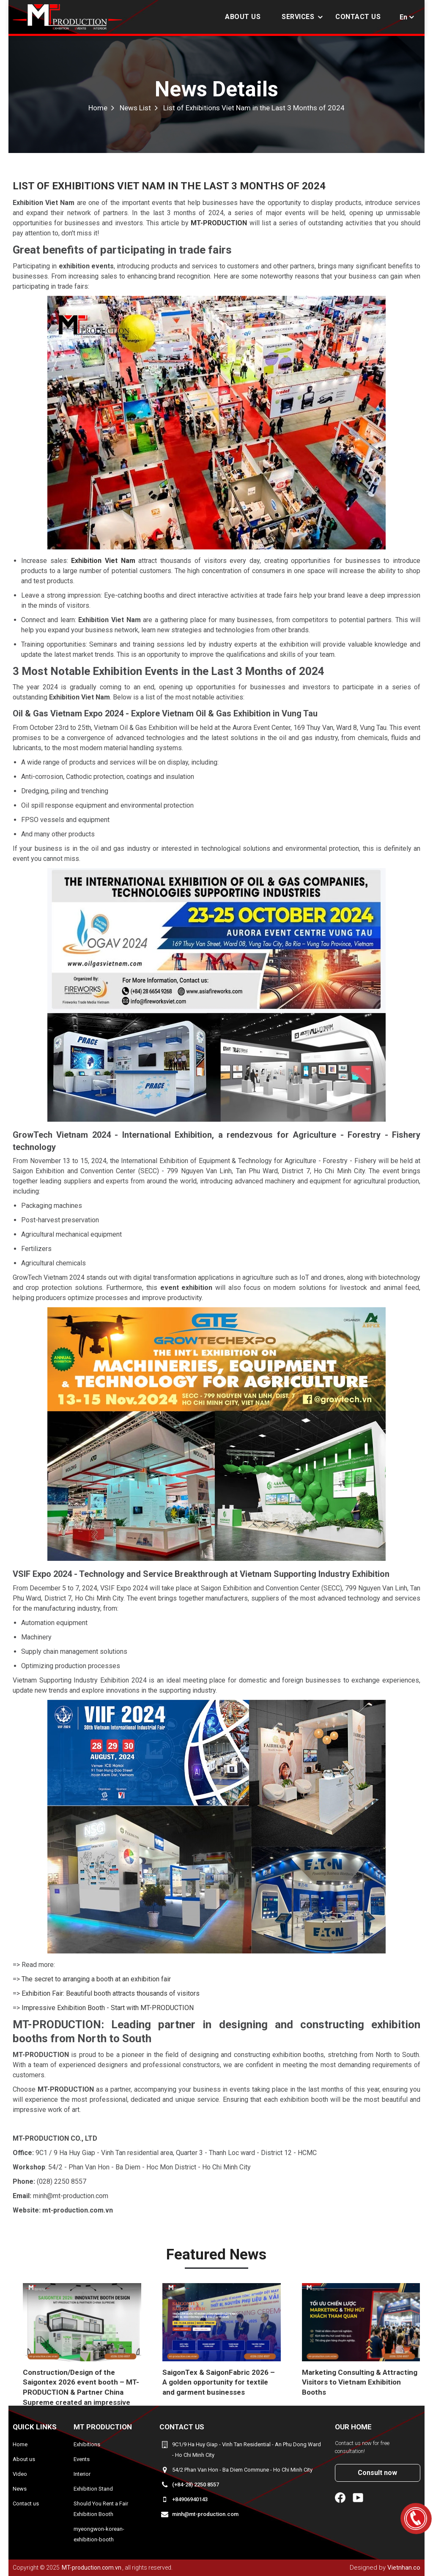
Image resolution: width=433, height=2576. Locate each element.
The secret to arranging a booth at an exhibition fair (96, 1979)
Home (97, 108)
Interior (82, 2474)
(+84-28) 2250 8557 (195, 2484)
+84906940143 (190, 2499)
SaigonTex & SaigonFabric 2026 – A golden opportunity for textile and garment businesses (218, 2382)
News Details (216, 89)
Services (298, 17)
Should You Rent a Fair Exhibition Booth (101, 2508)
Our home (353, 2427)
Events (82, 2459)
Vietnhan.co (403, 2567)
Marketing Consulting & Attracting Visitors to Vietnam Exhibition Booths (359, 2382)
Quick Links (35, 2427)
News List (135, 108)
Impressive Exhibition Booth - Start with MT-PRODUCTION (108, 2008)
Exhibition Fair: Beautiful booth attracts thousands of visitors (111, 1993)
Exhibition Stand (93, 2489)
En (403, 17)
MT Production (103, 2427)
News (20, 2489)
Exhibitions (87, 2444)
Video (20, 2474)
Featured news (216, 2254)
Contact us (358, 17)
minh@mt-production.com (205, 2514)
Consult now (377, 2473)
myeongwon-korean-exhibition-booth (99, 2534)
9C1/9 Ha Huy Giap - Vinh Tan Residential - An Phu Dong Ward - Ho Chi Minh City (246, 2449)
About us (242, 17)
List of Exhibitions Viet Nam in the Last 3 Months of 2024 (254, 108)
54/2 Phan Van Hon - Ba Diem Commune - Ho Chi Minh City (242, 2470)
